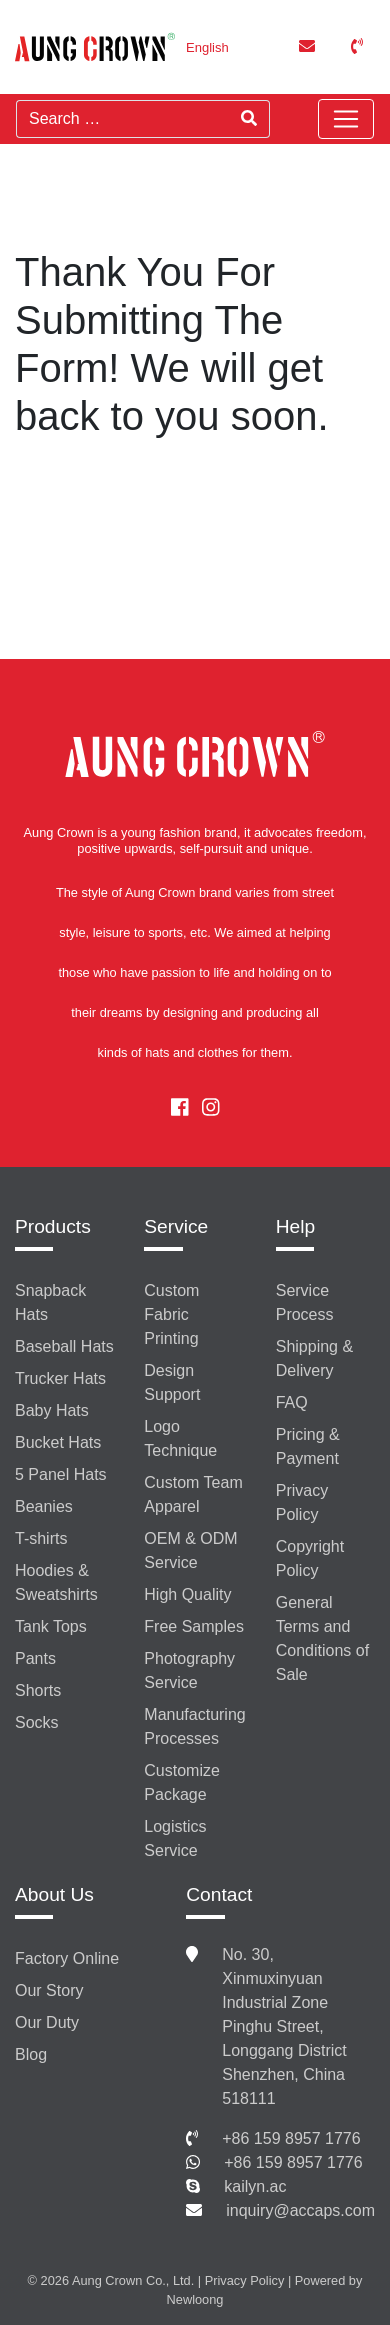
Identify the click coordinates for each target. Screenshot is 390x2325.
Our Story (49, 1990)
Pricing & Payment (308, 1446)
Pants (35, 1658)
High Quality (187, 1594)
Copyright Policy (310, 1558)
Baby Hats (52, 1410)
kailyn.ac (255, 2186)
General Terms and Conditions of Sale (322, 1638)
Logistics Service (175, 1838)
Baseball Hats (64, 1346)
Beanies (44, 1506)
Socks (37, 1722)
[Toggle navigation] (346, 119)
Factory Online (67, 1958)
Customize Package (182, 1782)
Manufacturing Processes (194, 1726)
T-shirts (41, 1538)
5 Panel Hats (61, 1474)
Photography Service (189, 1670)
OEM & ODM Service (190, 1550)
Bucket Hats (58, 1442)
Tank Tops (51, 1626)
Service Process (305, 1302)
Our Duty (47, 2022)
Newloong (195, 2299)
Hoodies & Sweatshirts (56, 1582)
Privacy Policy (302, 1502)
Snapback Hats (50, 1302)
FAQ (292, 1402)
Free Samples (194, 1626)
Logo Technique (180, 1438)
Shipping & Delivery (314, 1358)
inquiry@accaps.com (300, 2210)
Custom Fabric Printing (171, 1314)
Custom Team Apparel (193, 1494)
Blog (31, 2054)
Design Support (172, 1382)
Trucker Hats (60, 1378)
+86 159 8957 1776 (291, 2138)
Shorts (38, 1690)
